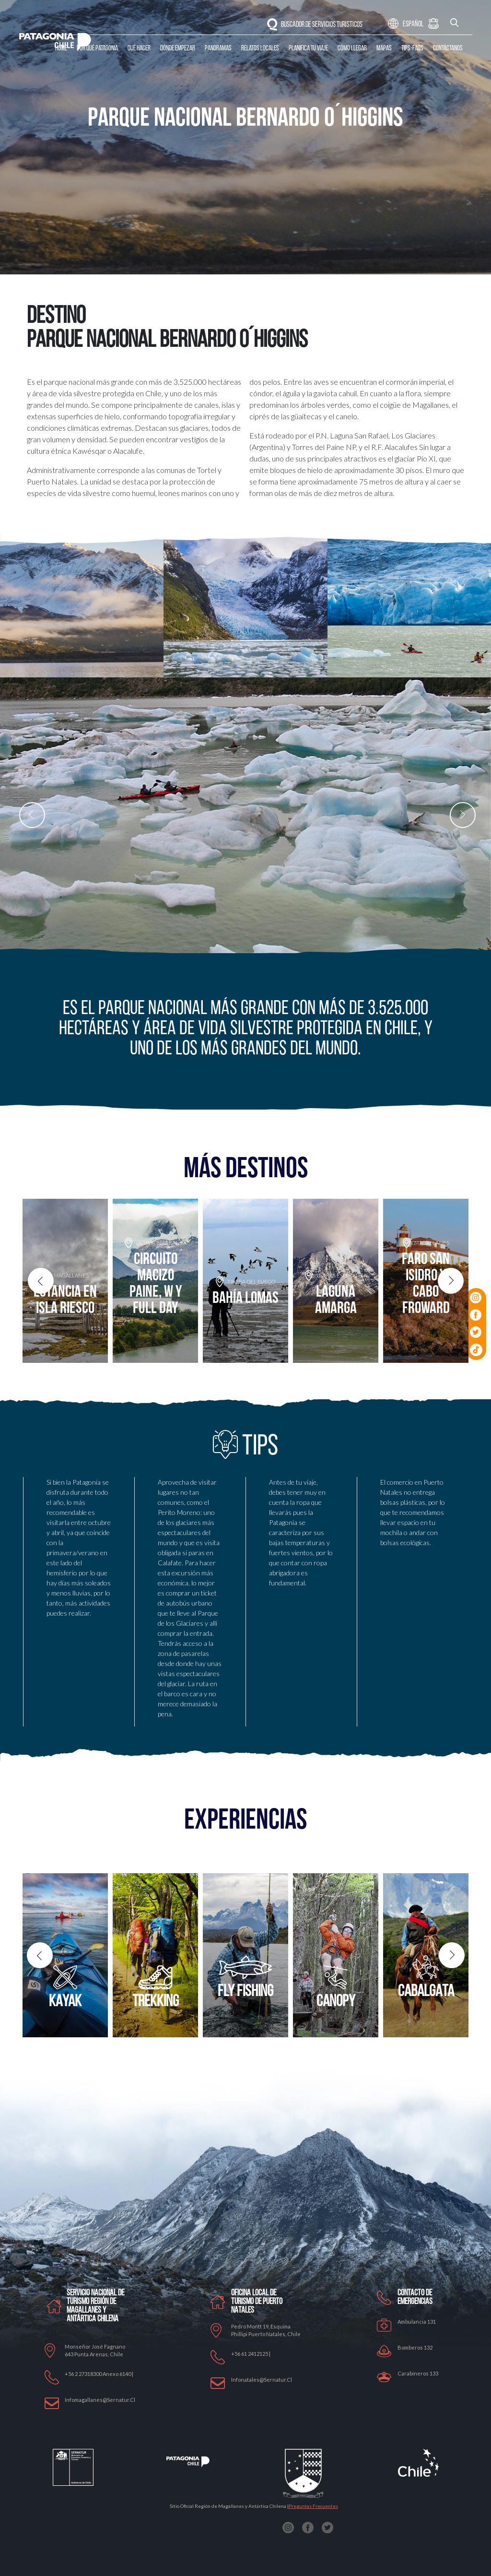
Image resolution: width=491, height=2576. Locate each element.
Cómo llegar (352, 48)
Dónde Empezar (177, 48)
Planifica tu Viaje (308, 48)
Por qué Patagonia (97, 48)
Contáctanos (448, 48)
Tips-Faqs (412, 48)
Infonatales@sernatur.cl (261, 2379)
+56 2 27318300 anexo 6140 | (99, 2374)
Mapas (384, 48)
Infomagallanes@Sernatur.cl (100, 2400)
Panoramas (218, 48)
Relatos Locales (260, 48)
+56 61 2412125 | (250, 2354)
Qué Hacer (139, 48)
